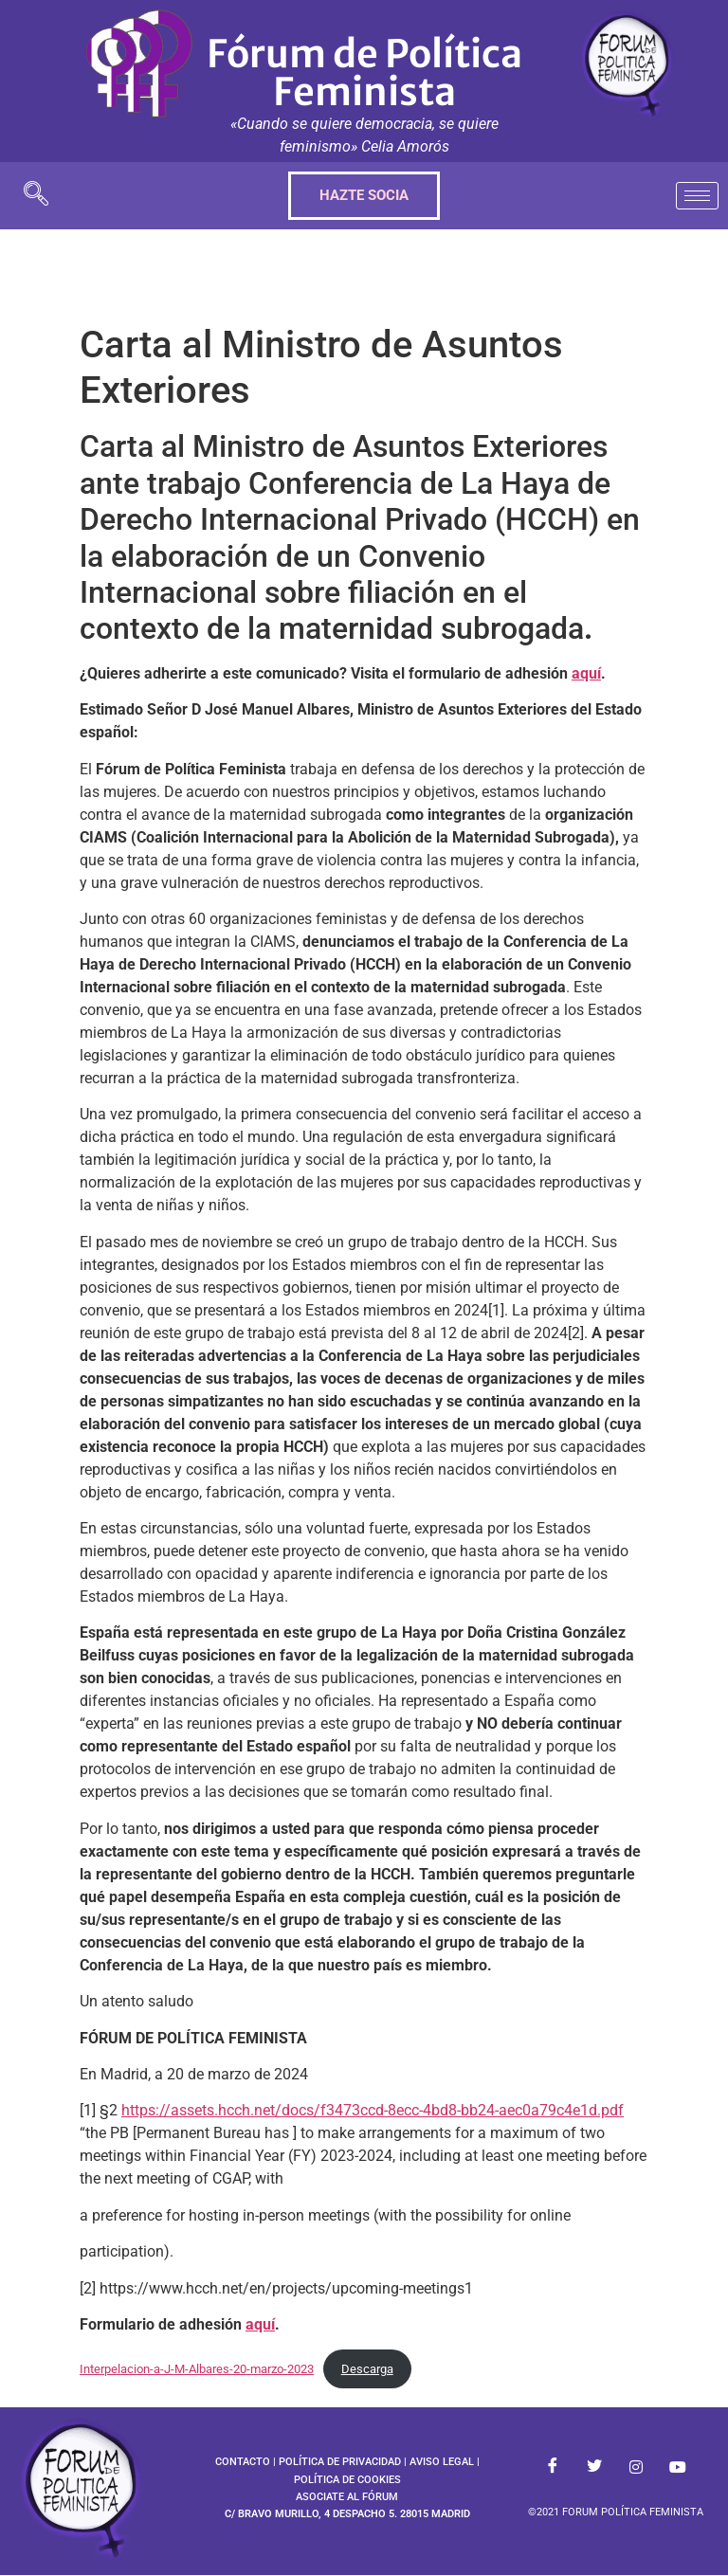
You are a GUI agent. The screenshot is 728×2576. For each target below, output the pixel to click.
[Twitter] (594, 2467)
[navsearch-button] (36, 195)
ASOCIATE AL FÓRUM (347, 2497)
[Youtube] (678, 2467)
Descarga (367, 2369)
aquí (586, 673)
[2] (576, 1333)
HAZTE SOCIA (364, 195)
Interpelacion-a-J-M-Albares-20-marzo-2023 (197, 2369)
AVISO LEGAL (442, 2462)
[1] (496, 1310)
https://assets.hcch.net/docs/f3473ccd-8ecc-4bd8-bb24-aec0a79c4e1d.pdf (372, 2110)
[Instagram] (636, 2467)
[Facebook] (552, 2467)
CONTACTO (242, 2462)
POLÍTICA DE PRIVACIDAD (340, 2462)
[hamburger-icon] (697, 195)
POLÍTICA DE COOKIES (347, 2480)
